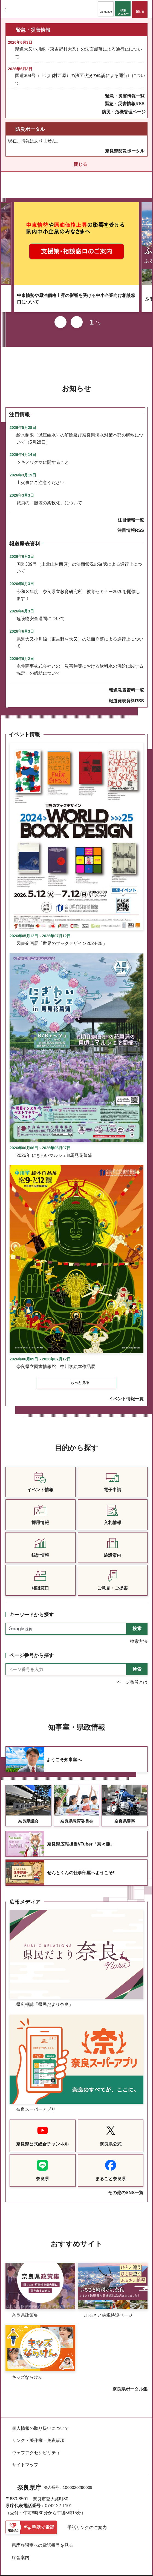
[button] (106, 8)
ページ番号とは (132, 1674)
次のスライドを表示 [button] (77, 315)
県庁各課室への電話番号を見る (42, 2538)
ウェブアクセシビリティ (36, 2445)
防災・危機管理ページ (124, 112)
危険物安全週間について (40, 611)
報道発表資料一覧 (126, 682)
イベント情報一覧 (126, 1391)
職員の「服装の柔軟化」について (49, 495)
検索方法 (139, 1634)
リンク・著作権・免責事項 (38, 2433)
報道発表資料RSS (126, 693)
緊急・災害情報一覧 (125, 96)
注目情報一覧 (131, 512)
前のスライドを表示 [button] (60, 315)
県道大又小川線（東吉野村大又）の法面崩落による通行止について (78, 53)
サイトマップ (25, 2457)
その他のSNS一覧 (125, 2185)
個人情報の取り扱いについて (40, 2421)
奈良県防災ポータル (125, 151)
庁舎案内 (20, 2550)
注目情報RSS (130, 523)
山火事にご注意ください (40, 475)
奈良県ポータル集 (130, 2381)
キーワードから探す (31, 1607)
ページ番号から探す (31, 1648)
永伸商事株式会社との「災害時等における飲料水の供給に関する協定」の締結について (79, 662)
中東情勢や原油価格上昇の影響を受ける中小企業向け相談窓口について (76, 291)
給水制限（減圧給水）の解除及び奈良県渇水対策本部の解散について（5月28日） (79, 431)
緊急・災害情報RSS (125, 103)
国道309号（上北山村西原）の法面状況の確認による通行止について (80, 79)
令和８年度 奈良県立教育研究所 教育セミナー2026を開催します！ (78, 588)
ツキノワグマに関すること (42, 455)
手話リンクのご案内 (87, 2520)
